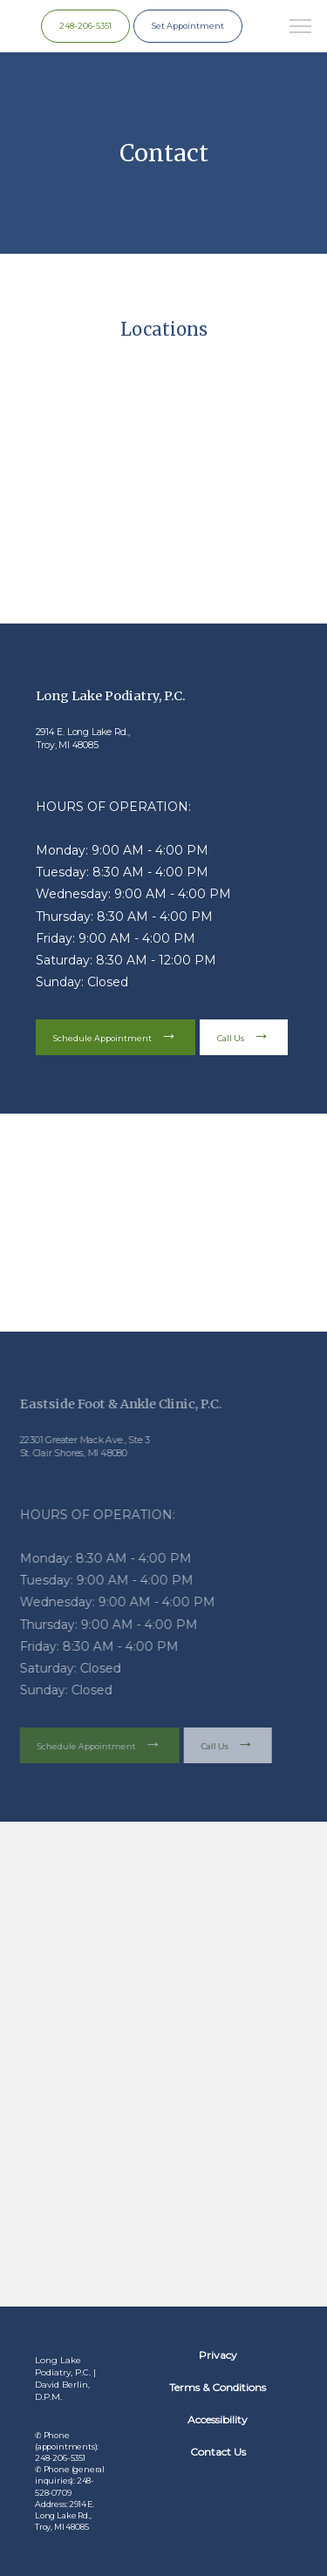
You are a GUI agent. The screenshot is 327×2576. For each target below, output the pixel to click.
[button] (300, 27)
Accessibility (217, 2419)
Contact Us (218, 2451)
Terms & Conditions (217, 2387)
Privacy (218, 2354)
